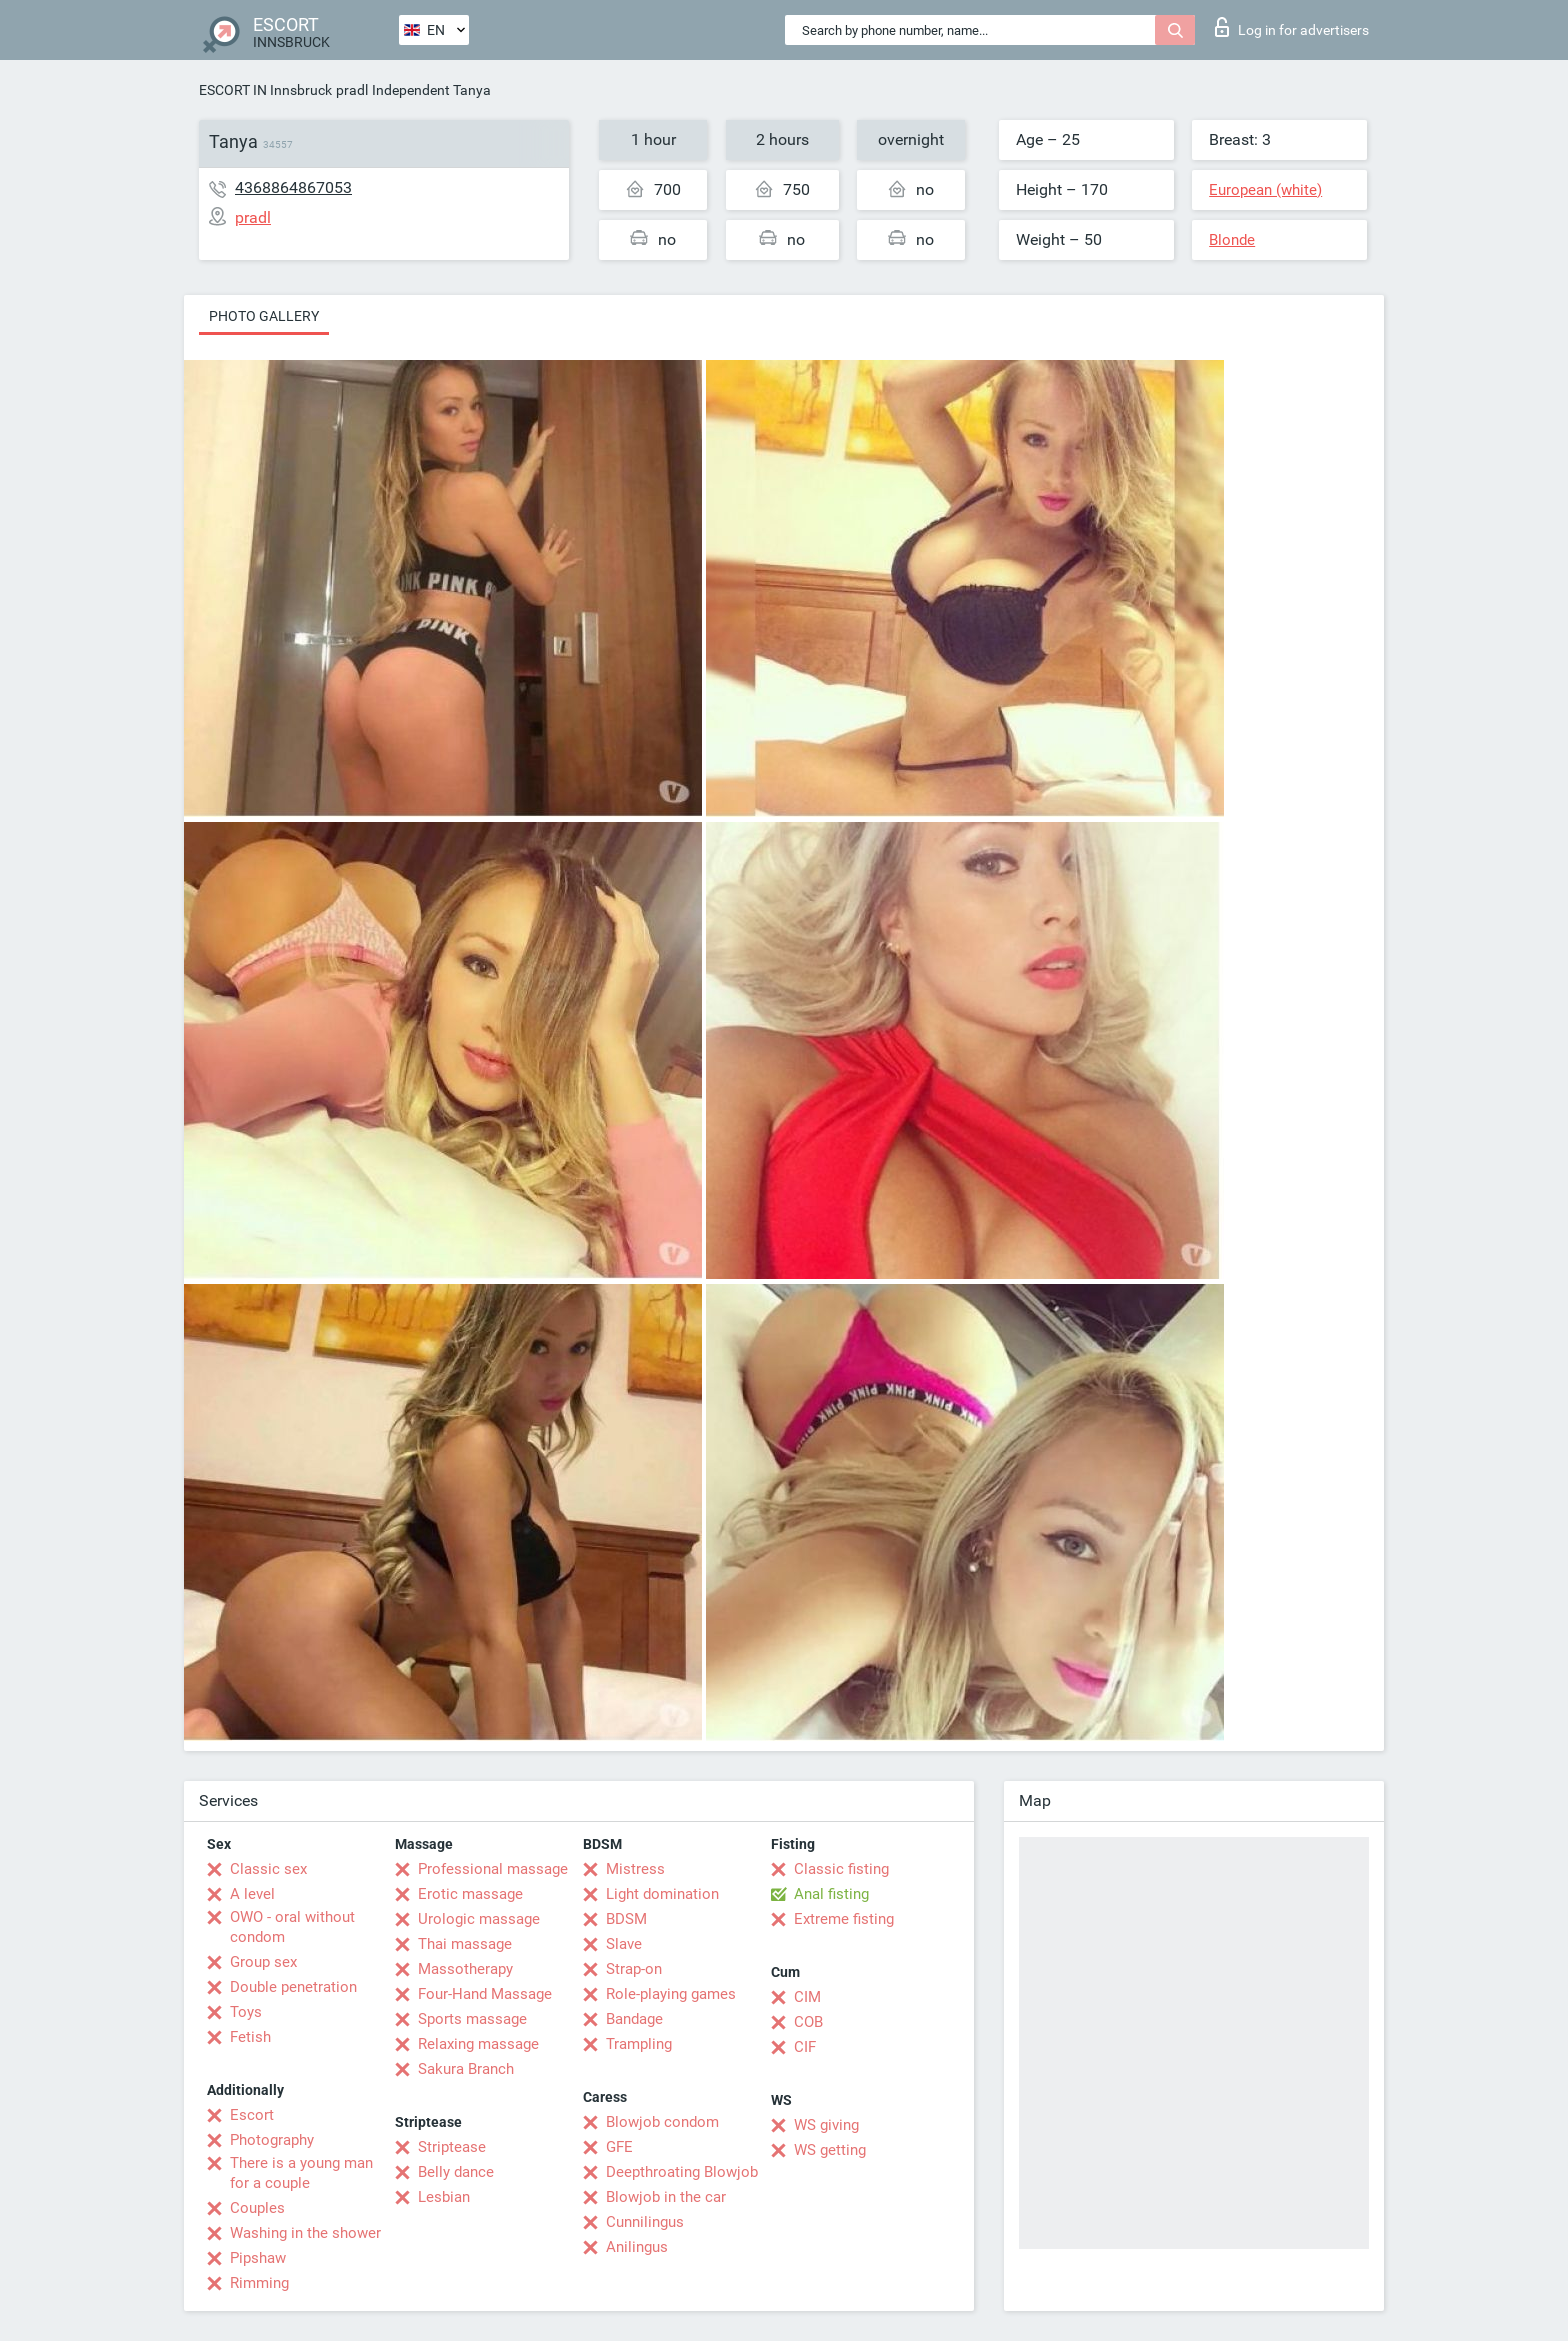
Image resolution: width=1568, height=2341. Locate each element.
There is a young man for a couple (301, 2173)
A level (252, 1894)
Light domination (662, 1894)
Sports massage (472, 2019)
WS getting (830, 2150)
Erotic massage (470, 1894)
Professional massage (493, 1869)
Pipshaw (258, 2258)
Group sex (263, 1962)
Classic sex (268, 1869)
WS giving (826, 2125)
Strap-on (634, 1969)
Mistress (635, 1869)
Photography (272, 2140)
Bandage (634, 2019)
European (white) (1265, 190)
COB (808, 2022)
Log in (1292, 27)
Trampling (639, 2044)
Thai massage (465, 1944)
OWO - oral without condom (292, 1927)
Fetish (250, 2037)
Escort (252, 2115)
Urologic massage (479, 1919)
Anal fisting (831, 1894)
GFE (619, 2147)
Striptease (452, 2147)
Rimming (259, 2283)
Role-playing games (671, 1994)
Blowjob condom (662, 2122)
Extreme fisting (844, 1919)
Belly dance (456, 2172)
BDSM (626, 1919)
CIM (807, 1997)
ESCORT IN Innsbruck (265, 90)
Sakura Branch (466, 2069)
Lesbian (444, 2197)
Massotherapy (465, 1969)
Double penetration (293, 1987)
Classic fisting (841, 1869)
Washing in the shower (305, 2233)
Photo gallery (264, 316)
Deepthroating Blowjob (682, 2172)
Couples (257, 2208)
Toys (246, 2012)
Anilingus (637, 2247)
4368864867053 (293, 187)
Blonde (1232, 240)
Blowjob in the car (666, 2197)
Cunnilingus (645, 2222)
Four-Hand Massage (485, 1994)
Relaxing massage (478, 2044)
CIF (805, 2047)
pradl (352, 90)
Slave (624, 1944)
